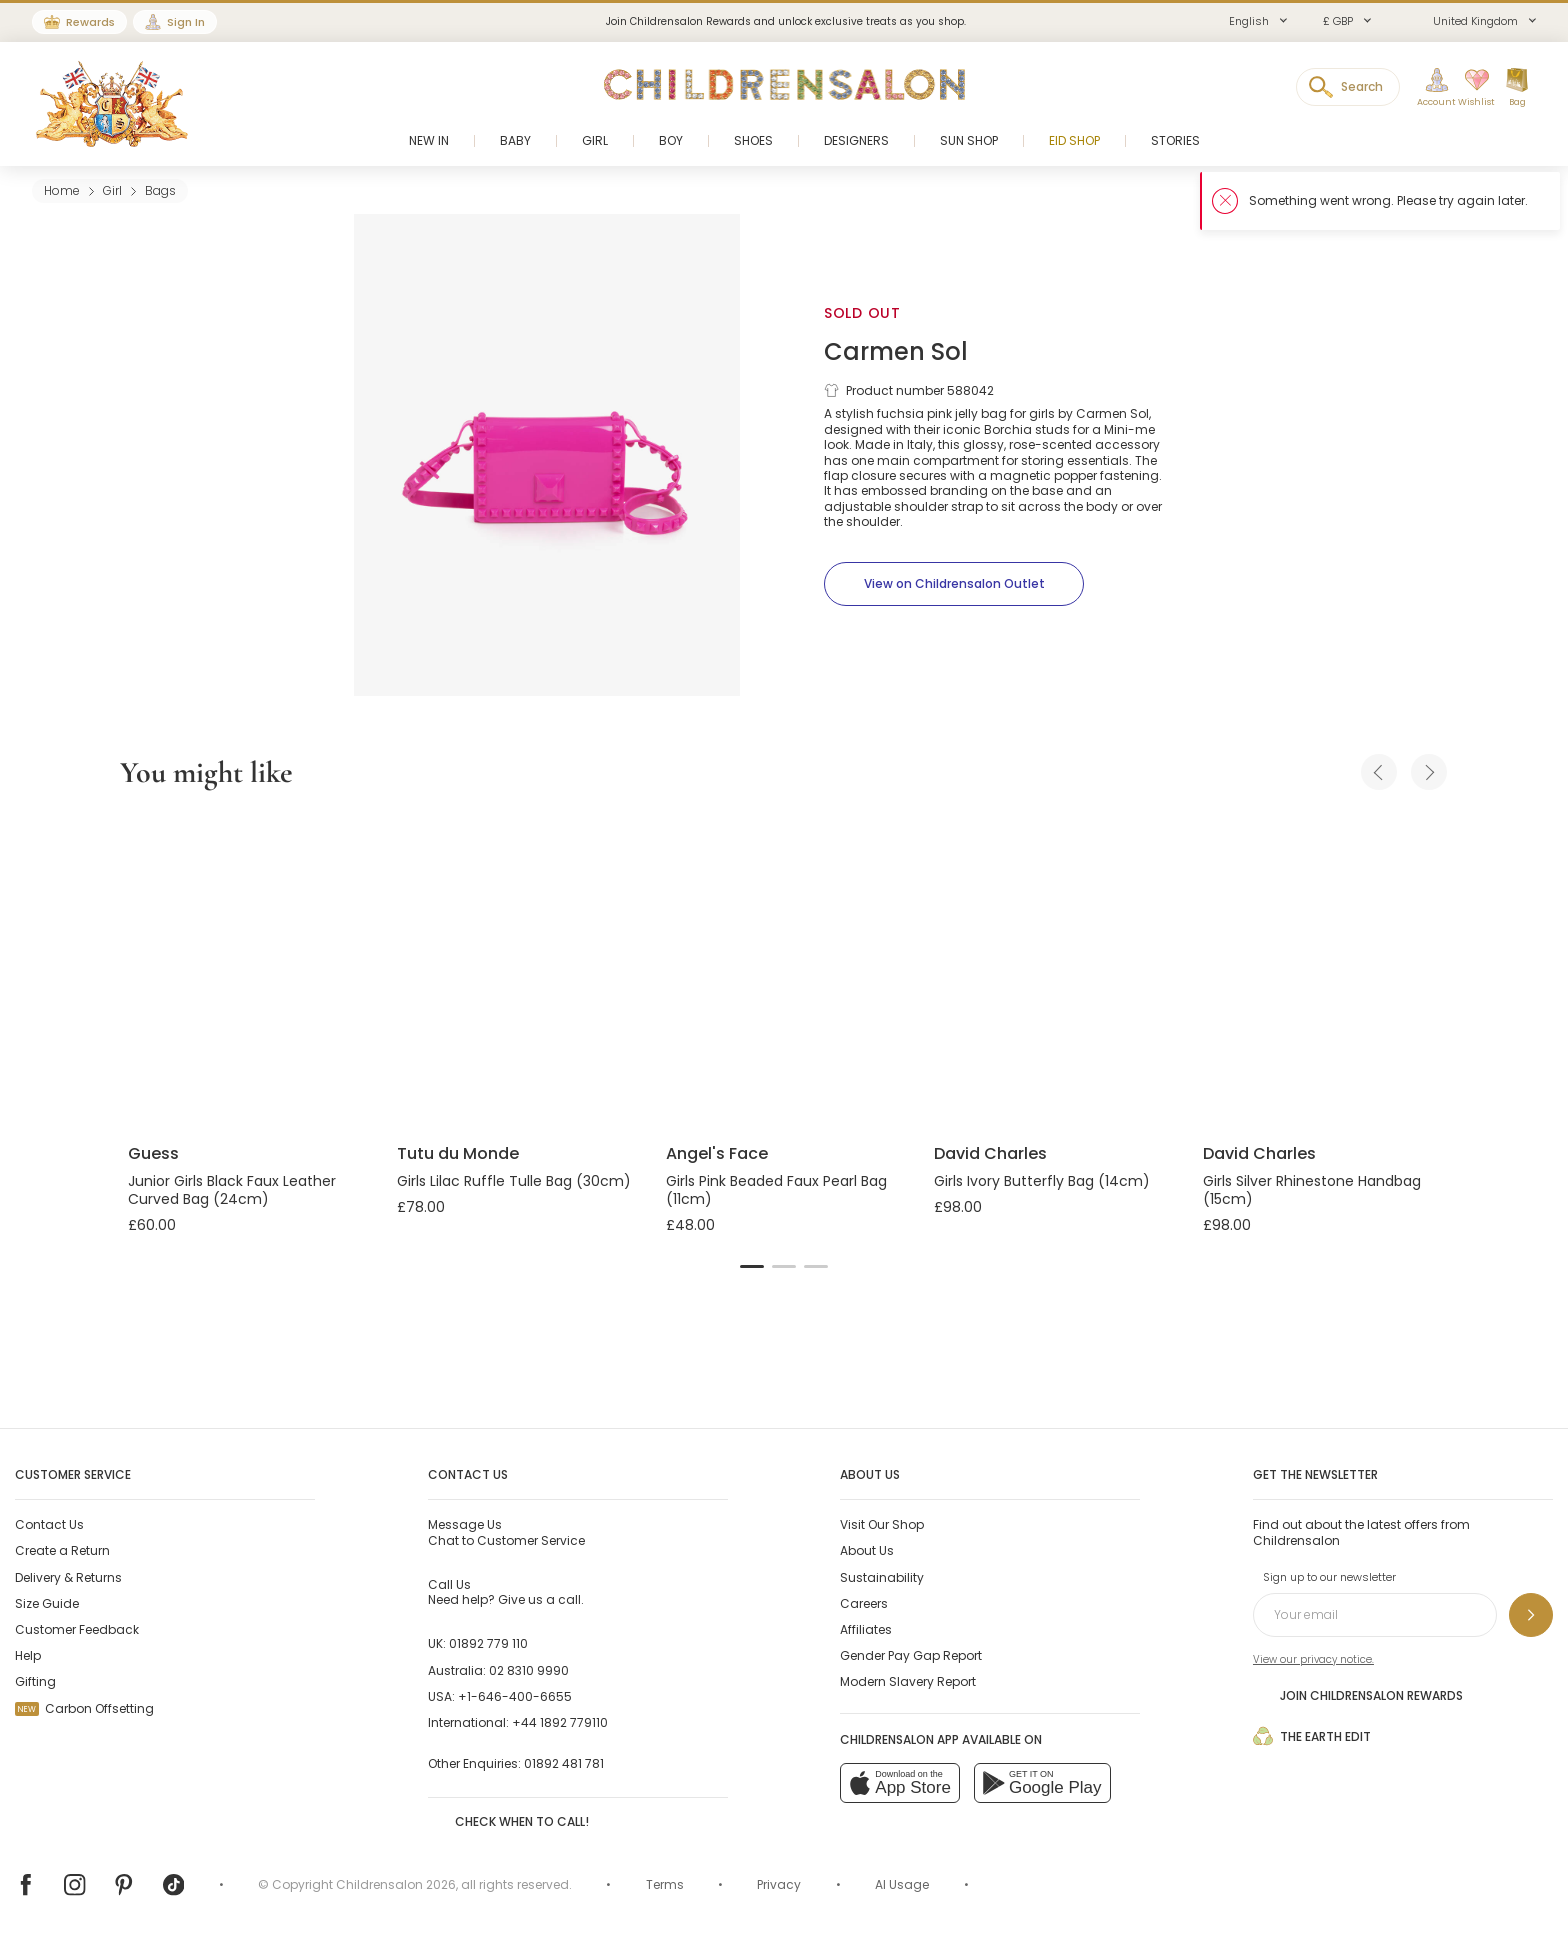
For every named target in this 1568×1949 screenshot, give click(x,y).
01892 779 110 (488, 1643)
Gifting (35, 1681)
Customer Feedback (77, 1629)
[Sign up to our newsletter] (1531, 1615)
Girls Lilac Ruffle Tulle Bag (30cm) (514, 1181)
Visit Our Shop (882, 1524)
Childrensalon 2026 (396, 1884)
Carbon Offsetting (84, 1708)
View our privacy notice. (1313, 1659)
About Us (867, 1550)
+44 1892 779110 (560, 1722)
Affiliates (866, 1629)
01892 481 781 (564, 1763)
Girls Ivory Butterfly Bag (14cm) (1042, 1181)
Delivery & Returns (68, 1577)
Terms (665, 1884)
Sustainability (882, 1577)
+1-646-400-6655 (515, 1696)
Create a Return (62, 1550)
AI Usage (902, 1884)
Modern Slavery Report (908, 1681)
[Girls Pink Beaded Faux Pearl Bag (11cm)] (784, 970)
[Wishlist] (1471, 88)
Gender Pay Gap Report (911, 1655)
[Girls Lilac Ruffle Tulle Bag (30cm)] (515, 970)
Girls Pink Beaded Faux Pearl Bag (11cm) (776, 1190)
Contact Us (49, 1524)
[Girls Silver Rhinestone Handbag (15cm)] (1321, 970)
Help (28, 1655)
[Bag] (1517, 88)
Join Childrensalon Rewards (1358, 1695)
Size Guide (47, 1603)
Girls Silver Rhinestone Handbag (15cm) (1312, 1190)
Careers (864, 1603)
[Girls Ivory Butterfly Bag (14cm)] (1052, 970)
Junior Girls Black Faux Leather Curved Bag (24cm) (232, 1190)
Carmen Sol (896, 351)
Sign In (186, 22)
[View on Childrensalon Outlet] (954, 584)
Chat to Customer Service (506, 1532)
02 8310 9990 (529, 1670)
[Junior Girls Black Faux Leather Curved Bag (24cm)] (246, 970)
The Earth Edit (1312, 1736)
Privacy (779, 1884)
